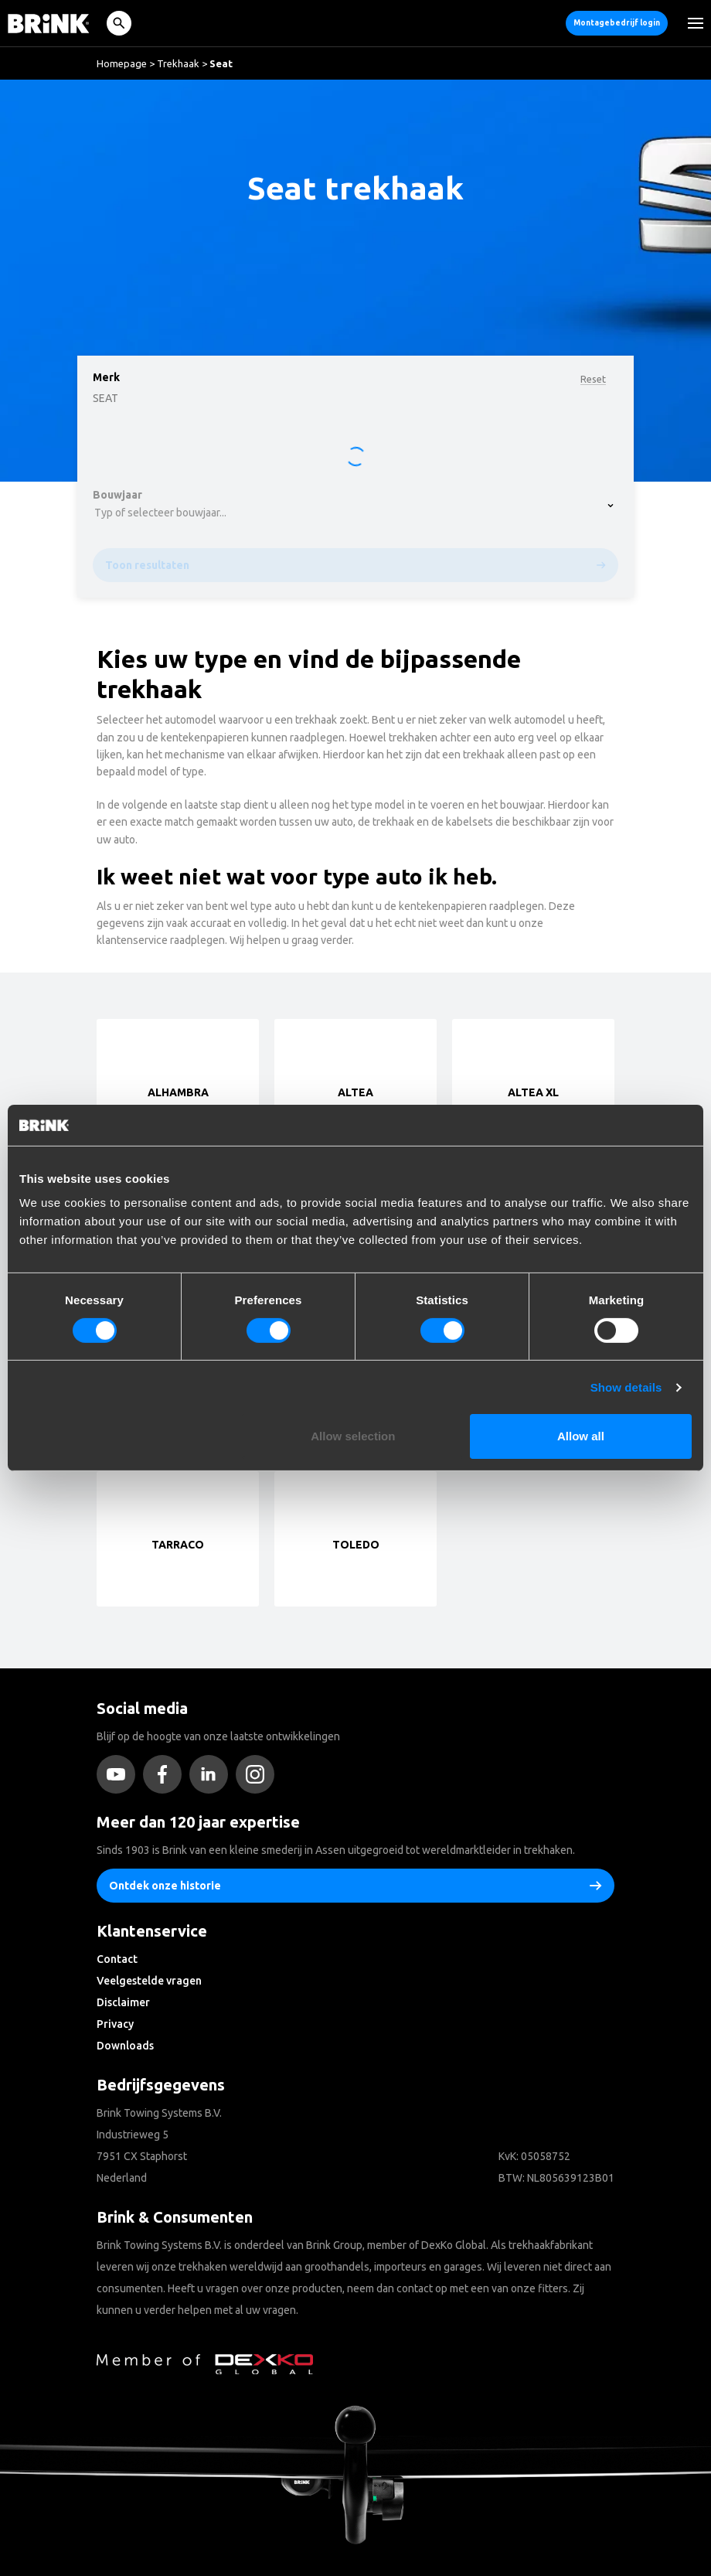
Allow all (580, 1436)
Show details (626, 1387)
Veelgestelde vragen (149, 1981)
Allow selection (353, 1436)
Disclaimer (123, 2002)
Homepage (122, 63)
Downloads (125, 2045)
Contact (117, 1959)
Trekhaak (178, 63)
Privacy (115, 2024)
